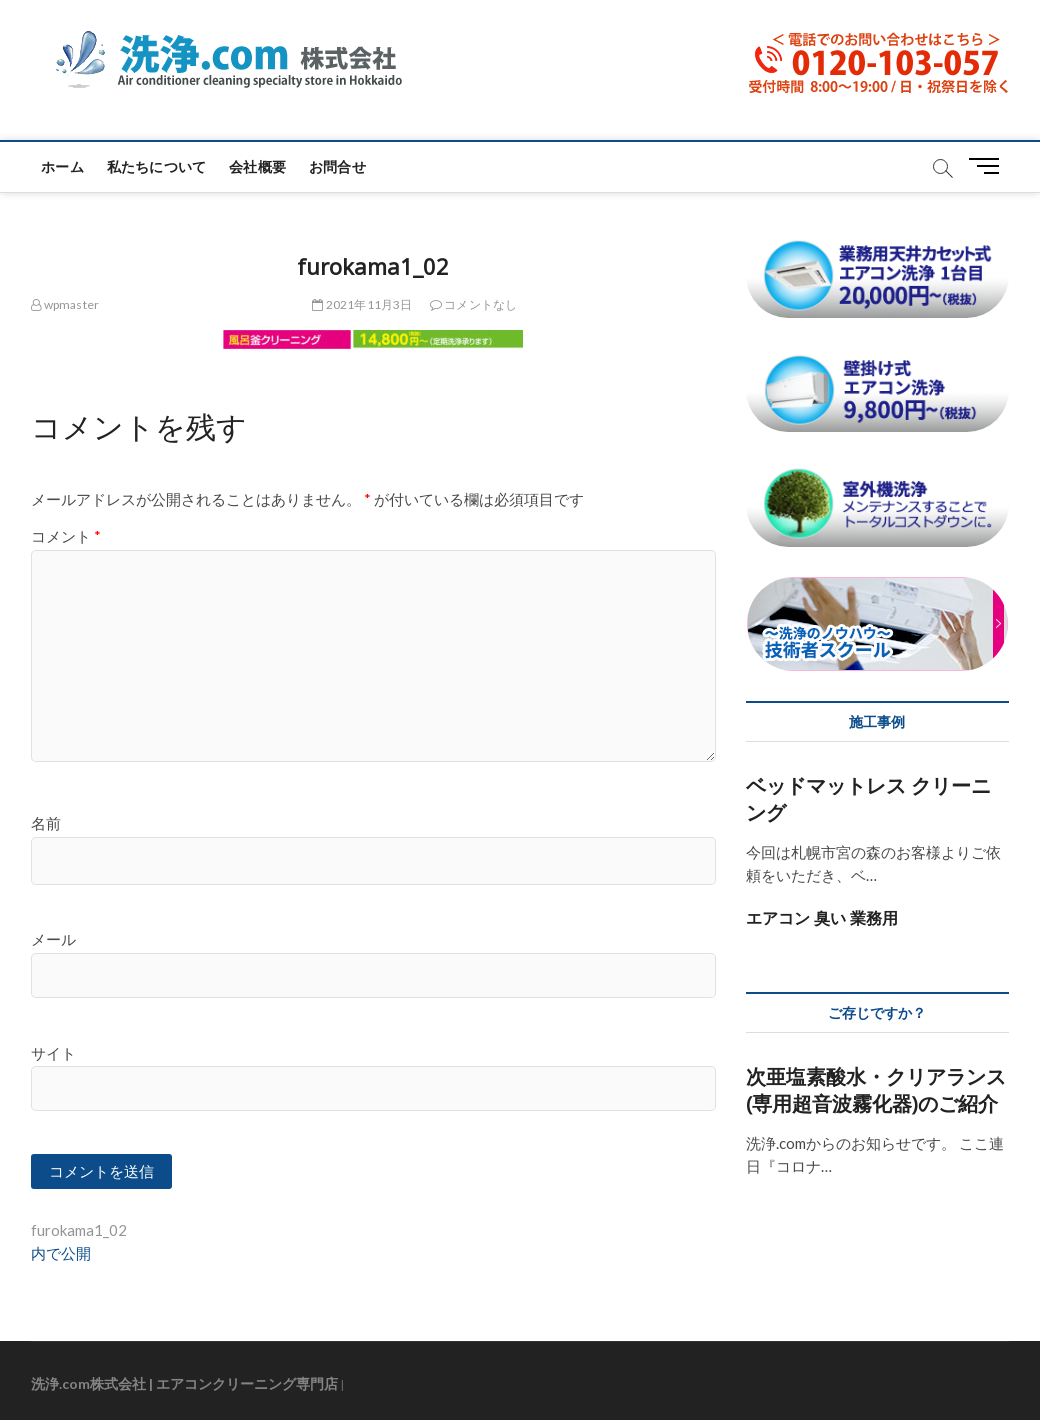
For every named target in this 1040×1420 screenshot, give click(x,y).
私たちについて (156, 166)
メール (53, 939)
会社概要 (257, 166)
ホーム (62, 166)
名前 (46, 823)
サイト (53, 1053)
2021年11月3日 (362, 304)
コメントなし (474, 304)
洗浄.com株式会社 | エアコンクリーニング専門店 (184, 1383)
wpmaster (65, 304)
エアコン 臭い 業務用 (822, 918)
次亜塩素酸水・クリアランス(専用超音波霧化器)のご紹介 (876, 1090)
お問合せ (337, 166)
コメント (66, 536)
